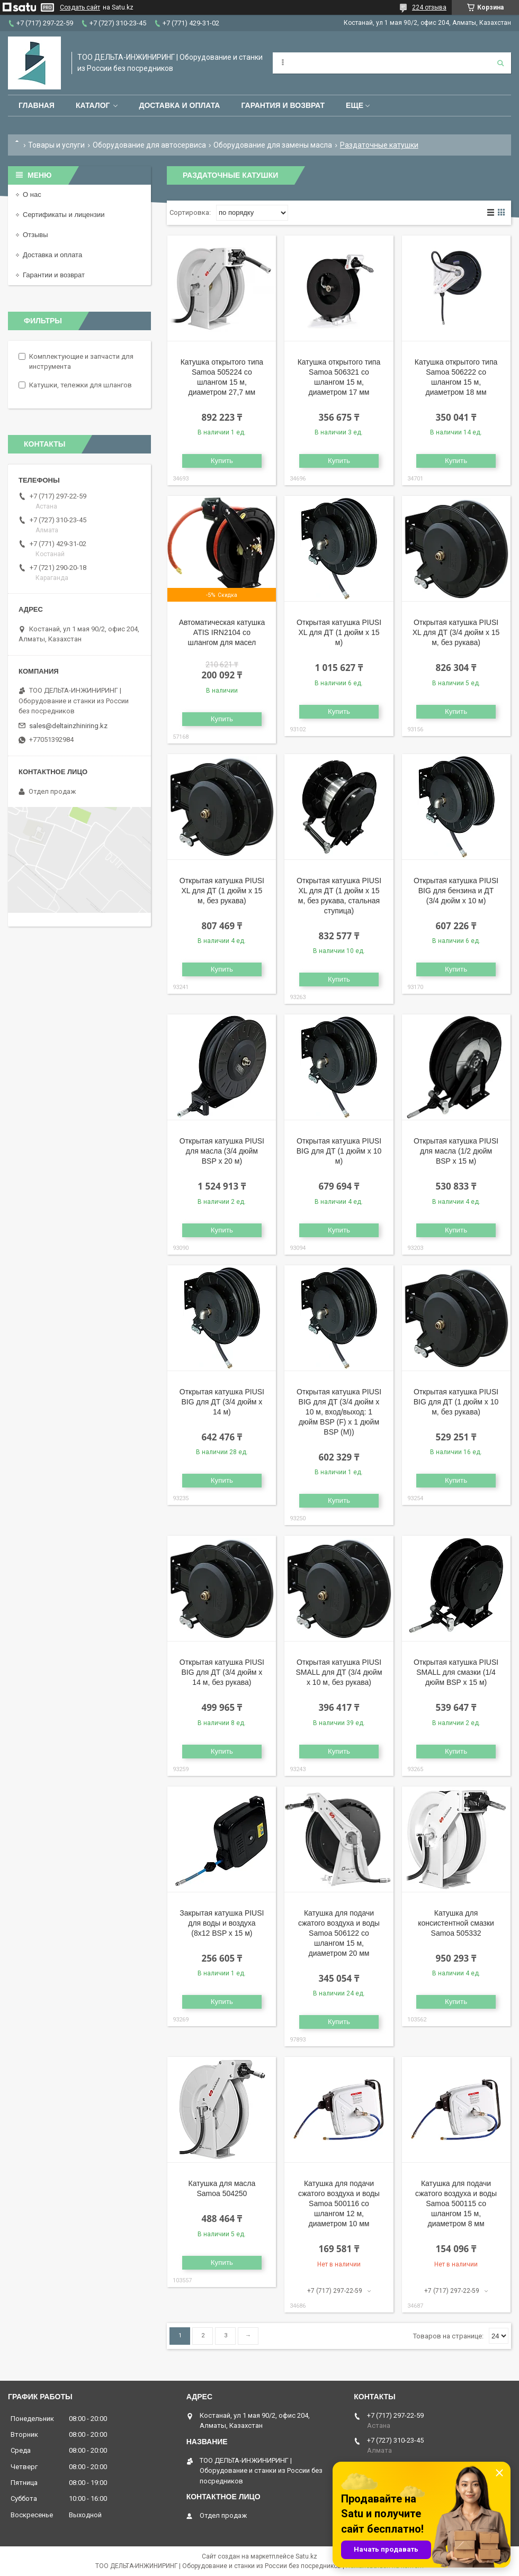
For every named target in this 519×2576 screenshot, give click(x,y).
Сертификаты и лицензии (63, 215)
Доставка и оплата (179, 105)
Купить (222, 461)
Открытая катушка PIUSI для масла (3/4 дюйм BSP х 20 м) (222, 1151)
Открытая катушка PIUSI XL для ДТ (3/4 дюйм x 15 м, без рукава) (456, 632)
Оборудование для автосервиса (149, 145)
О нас (32, 194)
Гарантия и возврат (283, 105)
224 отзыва (429, 7)
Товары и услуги (56, 145)
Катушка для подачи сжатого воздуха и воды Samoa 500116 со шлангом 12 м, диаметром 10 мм (339, 2203)
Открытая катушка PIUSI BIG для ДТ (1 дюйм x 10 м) (339, 1151)
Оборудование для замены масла (272, 145)
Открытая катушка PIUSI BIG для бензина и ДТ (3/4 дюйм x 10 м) (456, 890)
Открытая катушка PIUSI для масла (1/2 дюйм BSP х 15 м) (456, 1151)
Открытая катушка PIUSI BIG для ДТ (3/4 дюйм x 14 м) (222, 1401)
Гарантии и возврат (54, 275)
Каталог (93, 105)
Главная (37, 105)
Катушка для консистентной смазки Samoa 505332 (456, 1923)
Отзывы (35, 235)
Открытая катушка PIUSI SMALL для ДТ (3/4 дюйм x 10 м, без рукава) (339, 1672)
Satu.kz (306, 2556)
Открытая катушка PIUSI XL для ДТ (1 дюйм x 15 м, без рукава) (222, 890)
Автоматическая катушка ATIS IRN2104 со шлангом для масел (222, 632)
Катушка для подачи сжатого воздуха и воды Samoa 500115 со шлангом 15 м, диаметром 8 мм (456, 2203)
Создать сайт (80, 7)
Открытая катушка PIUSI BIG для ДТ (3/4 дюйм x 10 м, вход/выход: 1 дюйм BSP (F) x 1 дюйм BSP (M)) (339, 1411)
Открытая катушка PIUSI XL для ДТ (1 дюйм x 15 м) (339, 632)
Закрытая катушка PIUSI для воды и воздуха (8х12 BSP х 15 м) (222, 1923)
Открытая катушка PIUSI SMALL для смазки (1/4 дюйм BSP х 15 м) (456, 1672)
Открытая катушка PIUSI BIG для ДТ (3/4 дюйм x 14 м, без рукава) (222, 1672)
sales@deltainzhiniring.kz (68, 726)
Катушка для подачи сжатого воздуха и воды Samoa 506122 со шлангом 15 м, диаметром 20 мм (339, 1933)
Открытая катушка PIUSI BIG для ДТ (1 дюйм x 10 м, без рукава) (456, 1401)
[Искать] (500, 63)
